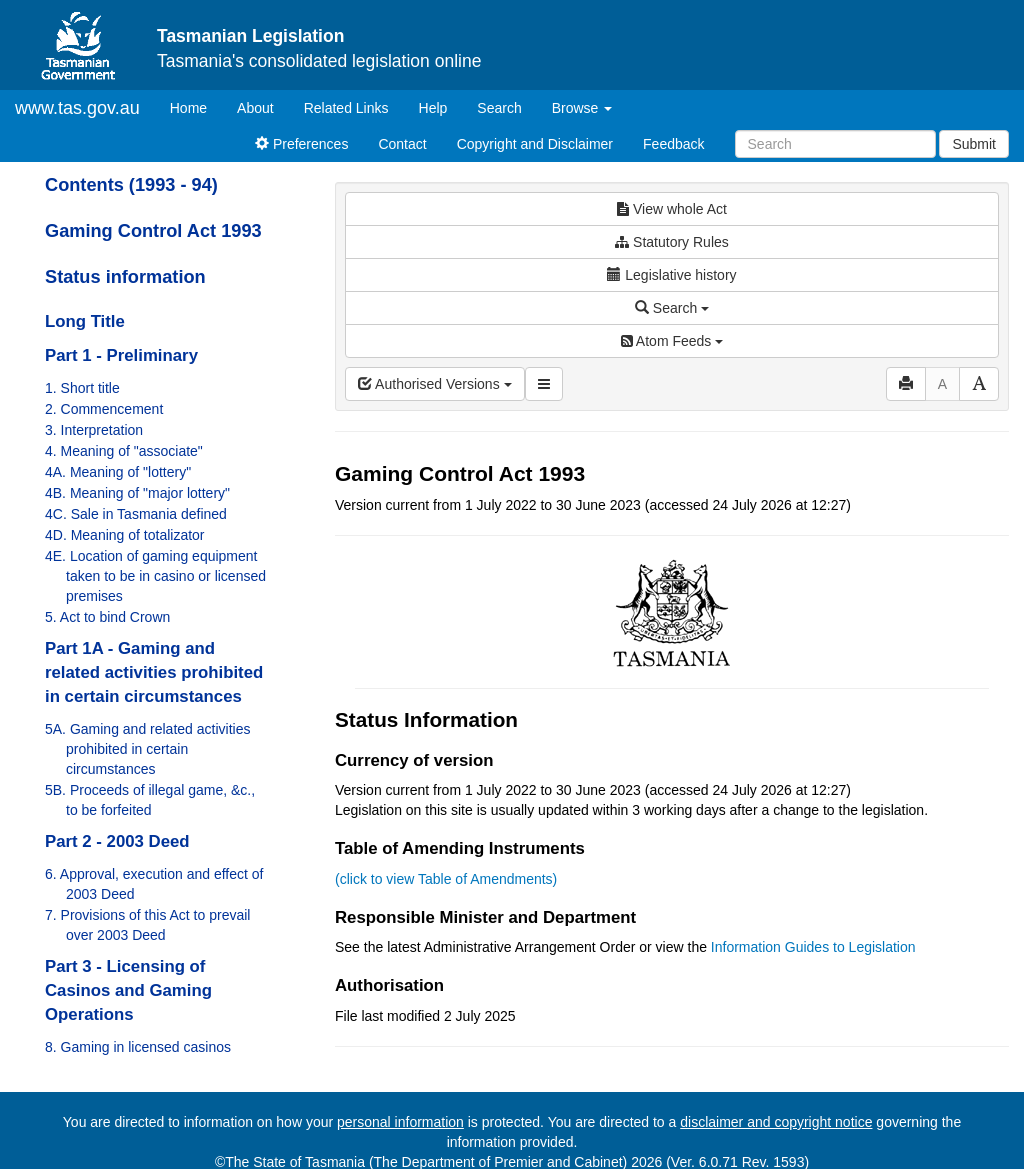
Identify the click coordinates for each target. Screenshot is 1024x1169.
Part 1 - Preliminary (121, 355)
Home (196, 106)
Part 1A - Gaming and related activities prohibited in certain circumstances (154, 672)
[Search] (835, 144)
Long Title (85, 321)
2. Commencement (104, 409)
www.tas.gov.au (77, 108)
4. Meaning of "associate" (124, 451)
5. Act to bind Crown (107, 617)
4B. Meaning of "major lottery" (137, 493)
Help (433, 108)
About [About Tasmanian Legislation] (255, 108)
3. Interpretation (94, 430)
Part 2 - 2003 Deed (117, 841)
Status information (125, 277)
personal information (400, 1122)
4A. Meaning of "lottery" (118, 472)
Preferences (301, 144)
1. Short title (82, 388)
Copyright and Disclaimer (535, 144)
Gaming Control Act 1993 (153, 231)
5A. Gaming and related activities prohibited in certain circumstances (147, 749)
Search (499, 108)
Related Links (346, 108)
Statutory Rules (672, 242)
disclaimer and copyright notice (776, 1122)
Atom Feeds (672, 341)
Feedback (673, 144)
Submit (974, 144)
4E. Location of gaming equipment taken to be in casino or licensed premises (155, 576)
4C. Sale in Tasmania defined (136, 514)
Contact (402, 144)
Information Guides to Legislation (813, 947)
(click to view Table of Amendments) (446, 879)
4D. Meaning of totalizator (125, 535)
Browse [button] (582, 108)
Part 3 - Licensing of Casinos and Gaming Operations (128, 990)
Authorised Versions (435, 384)
